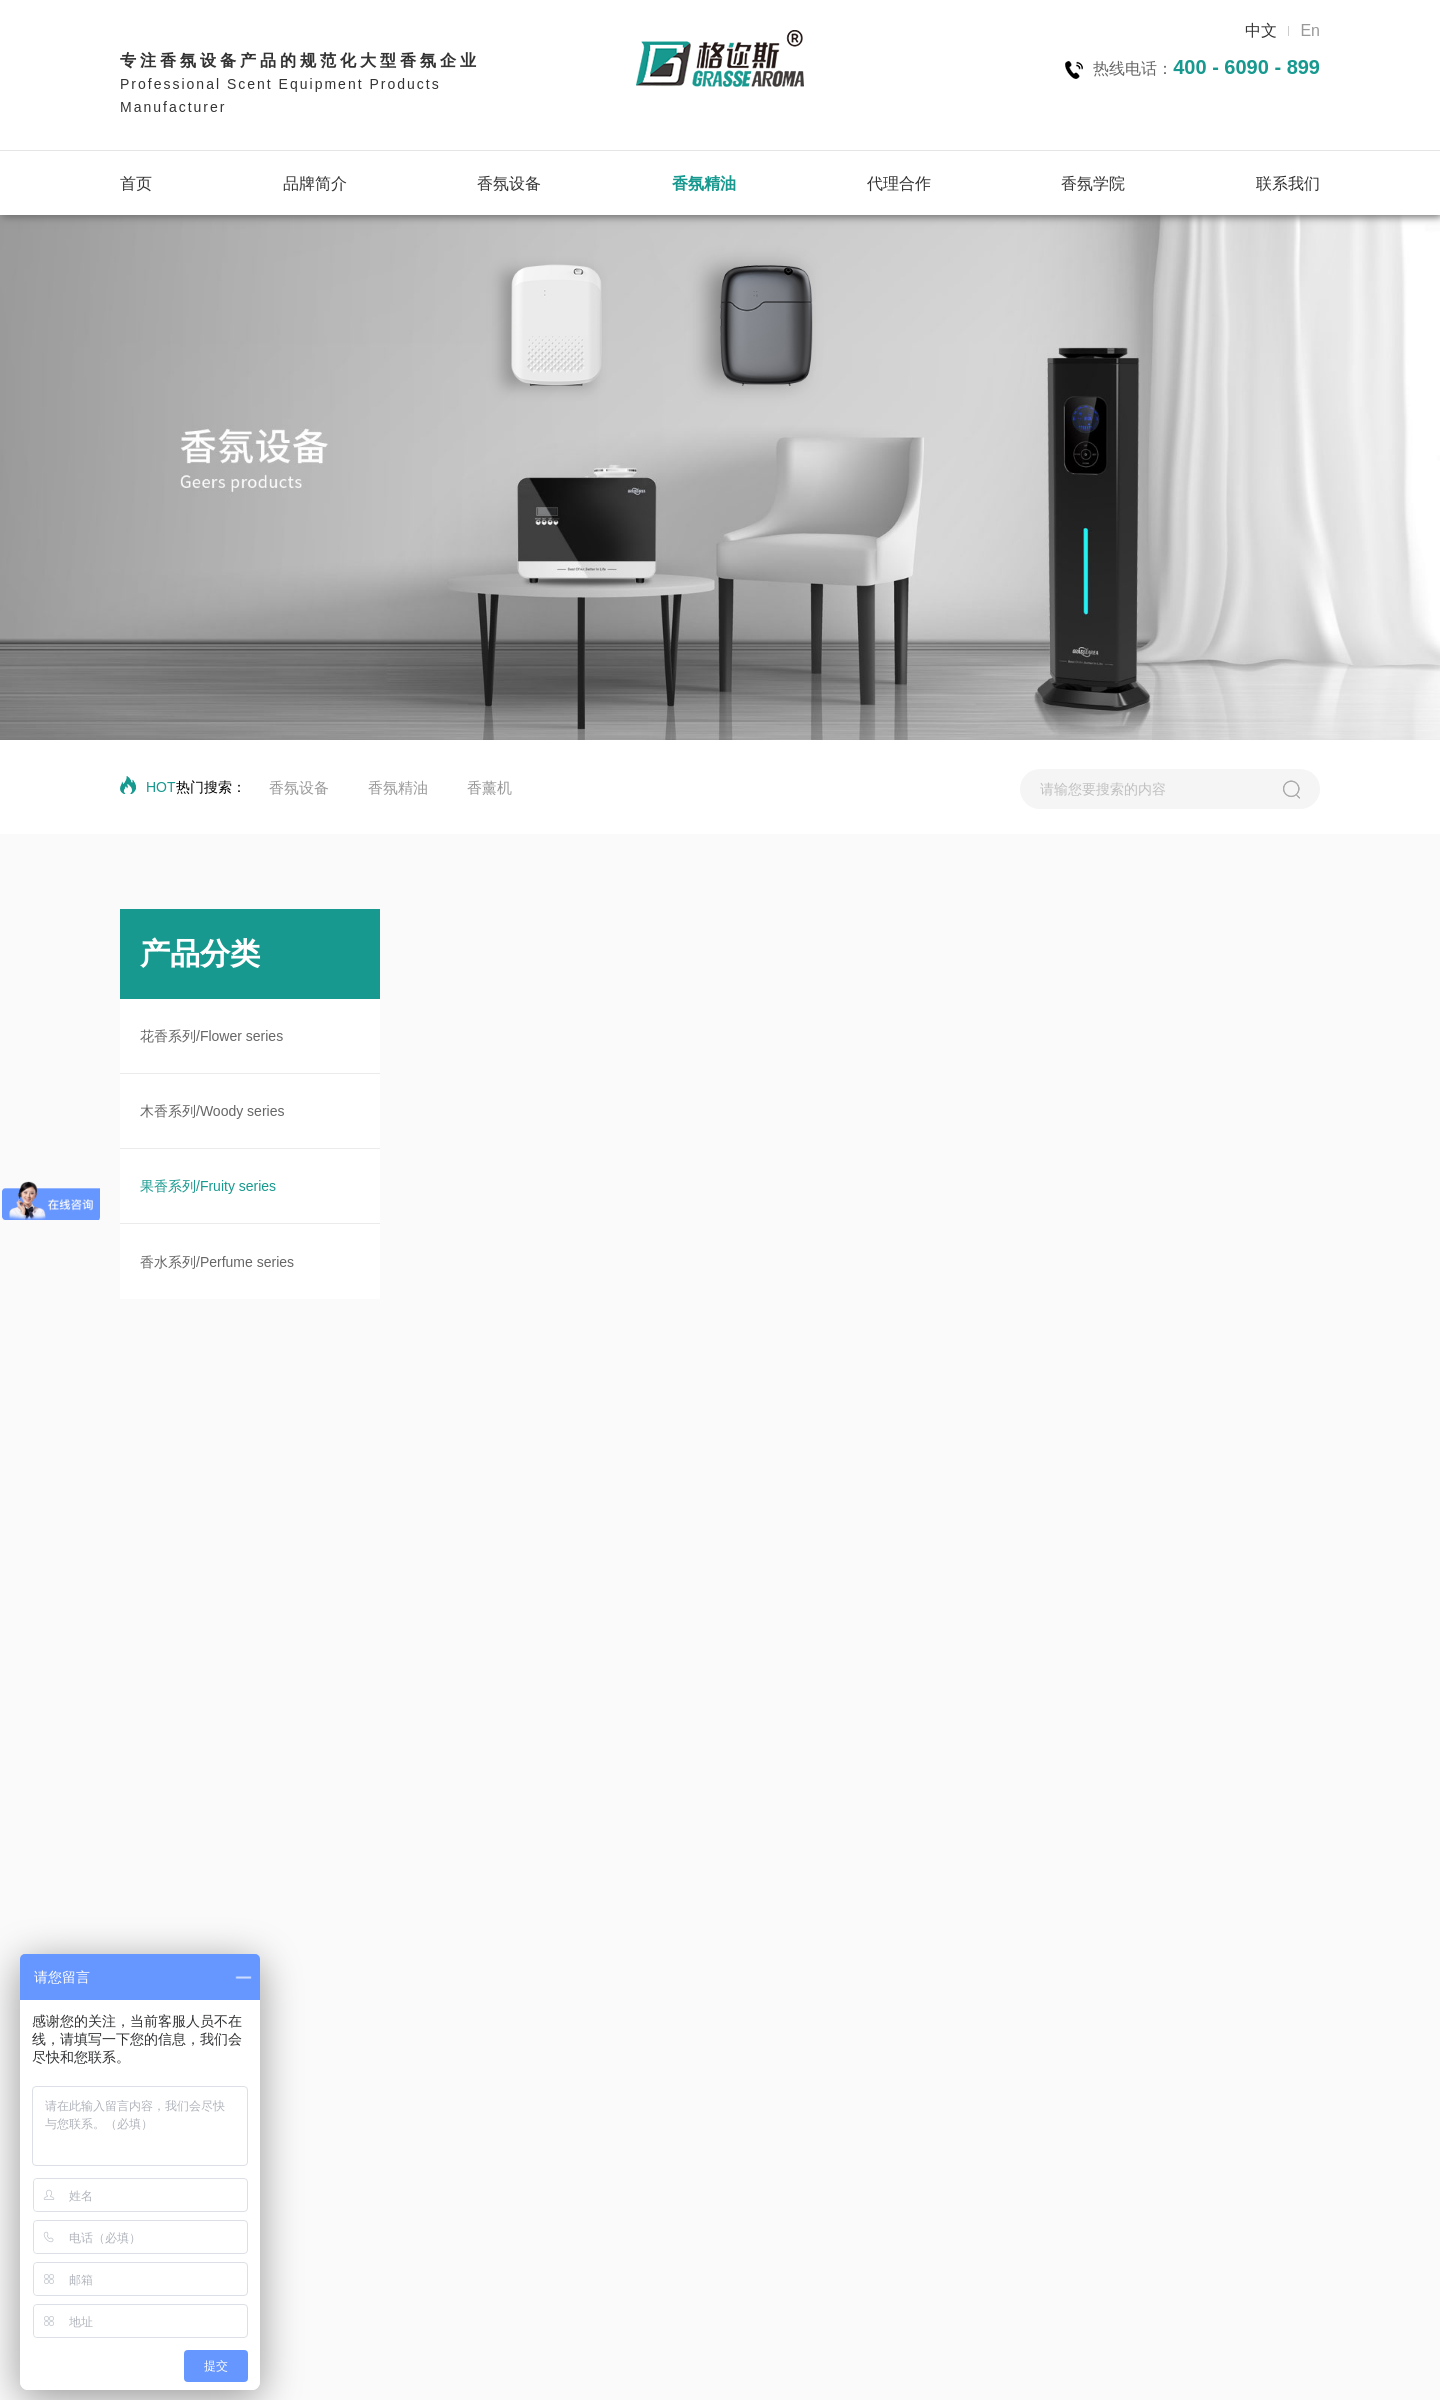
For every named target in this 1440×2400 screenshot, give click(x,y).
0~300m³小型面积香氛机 (361, 2161)
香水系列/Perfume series (217, 1262)
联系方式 (1284, 2365)
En (1310, 30)
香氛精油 (704, 183)
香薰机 (489, 787)
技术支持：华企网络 (551, 2365)
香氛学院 (1093, 183)
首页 (136, 183)
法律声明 (1208, 2365)
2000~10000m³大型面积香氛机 (380, 2217)
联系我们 (1288, 183)
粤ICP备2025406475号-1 (750, 2365)
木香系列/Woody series (212, 1111)
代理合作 (899, 183)
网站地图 (1133, 2365)
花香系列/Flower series (211, 1036)
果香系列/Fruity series (208, 1186)
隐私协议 (1057, 2365)
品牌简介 (315, 183)
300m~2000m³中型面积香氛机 (378, 2189)
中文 (1261, 30)
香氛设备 (509, 183)
